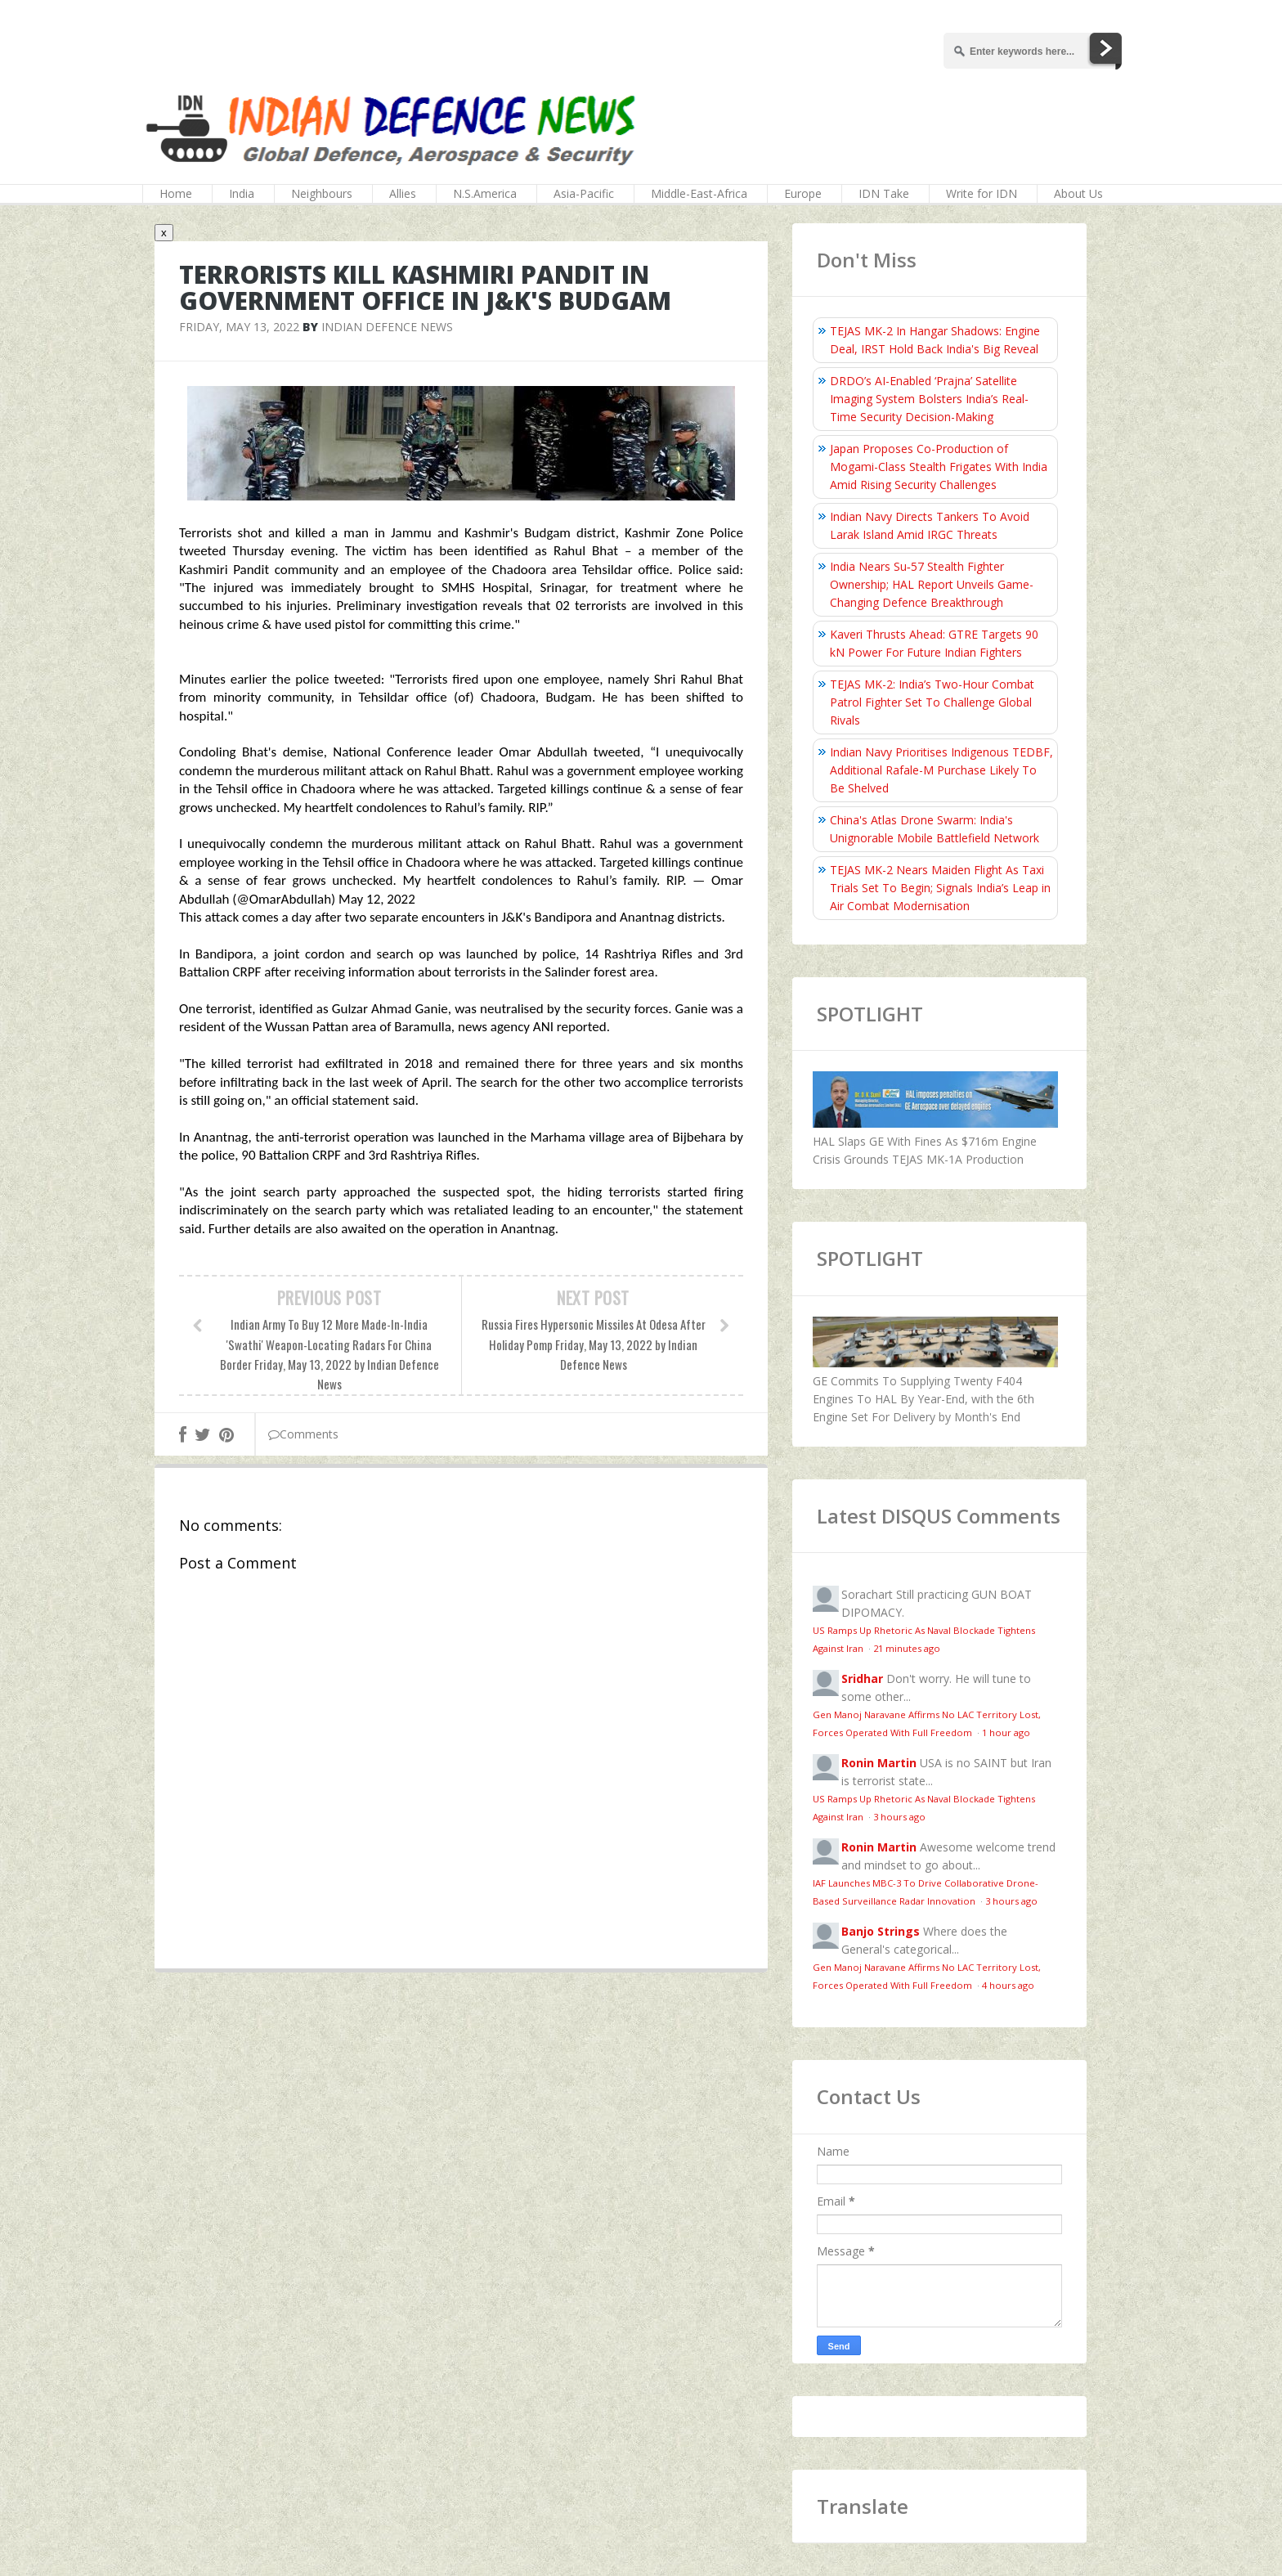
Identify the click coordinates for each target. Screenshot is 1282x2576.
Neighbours (321, 193)
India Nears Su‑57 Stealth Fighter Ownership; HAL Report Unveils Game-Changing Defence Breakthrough (931, 584)
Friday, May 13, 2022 (239, 326)
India (241, 193)
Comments (303, 1434)
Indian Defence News (387, 326)
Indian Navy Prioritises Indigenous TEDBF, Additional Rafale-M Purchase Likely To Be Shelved (941, 770)
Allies (402, 193)
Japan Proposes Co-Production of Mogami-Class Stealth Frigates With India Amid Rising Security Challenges (938, 466)
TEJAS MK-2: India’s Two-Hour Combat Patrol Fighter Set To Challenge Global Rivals (932, 702)
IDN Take (883, 193)
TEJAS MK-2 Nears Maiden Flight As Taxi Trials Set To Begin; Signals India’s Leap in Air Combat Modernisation (940, 887)
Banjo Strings (880, 1931)
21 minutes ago (906, 1648)
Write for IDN (981, 193)
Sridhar (862, 1678)
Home (175, 193)
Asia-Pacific (584, 193)
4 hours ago (1008, 1985)
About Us (1078, 193)
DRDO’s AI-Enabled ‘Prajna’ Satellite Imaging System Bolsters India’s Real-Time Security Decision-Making (929, 398)
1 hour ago (1006, 1732)
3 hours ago (899, 1817)
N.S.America (485, 193)
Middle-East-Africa (699, 193)
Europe (803, 193)
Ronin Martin (879, 1762)
